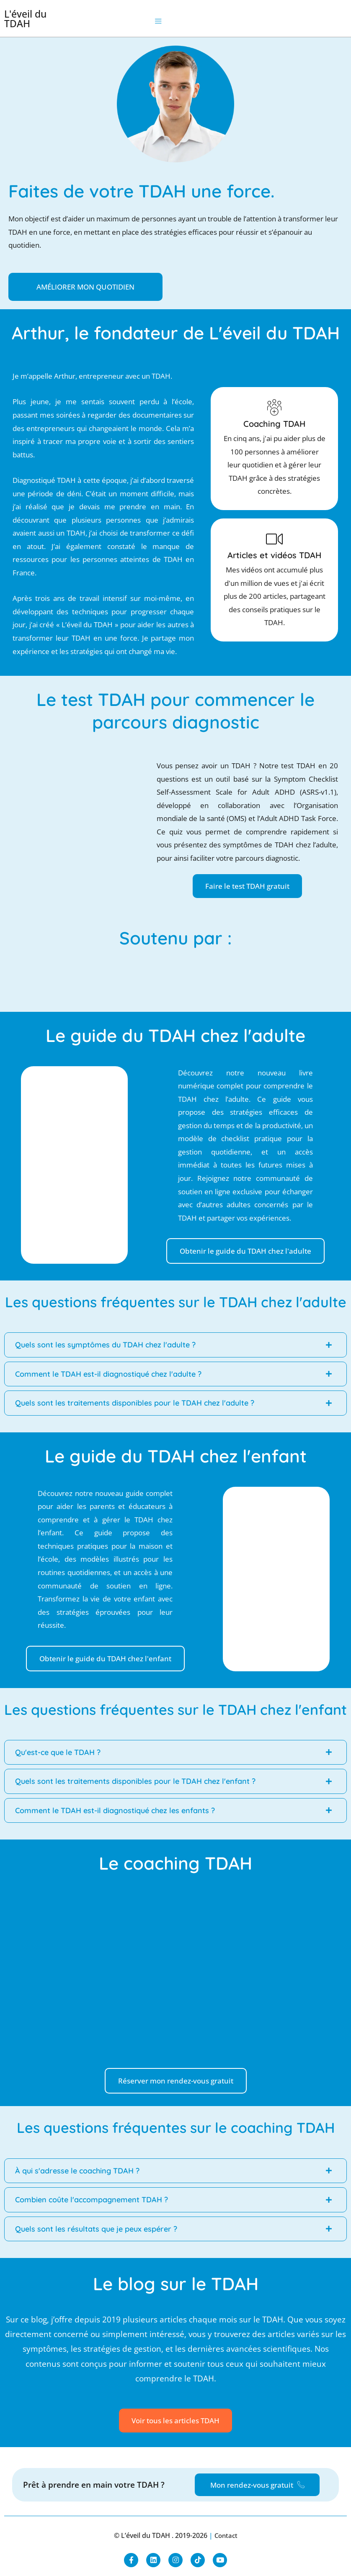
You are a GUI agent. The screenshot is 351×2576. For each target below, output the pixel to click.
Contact (226, 2535)
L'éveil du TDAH (25, 18)
